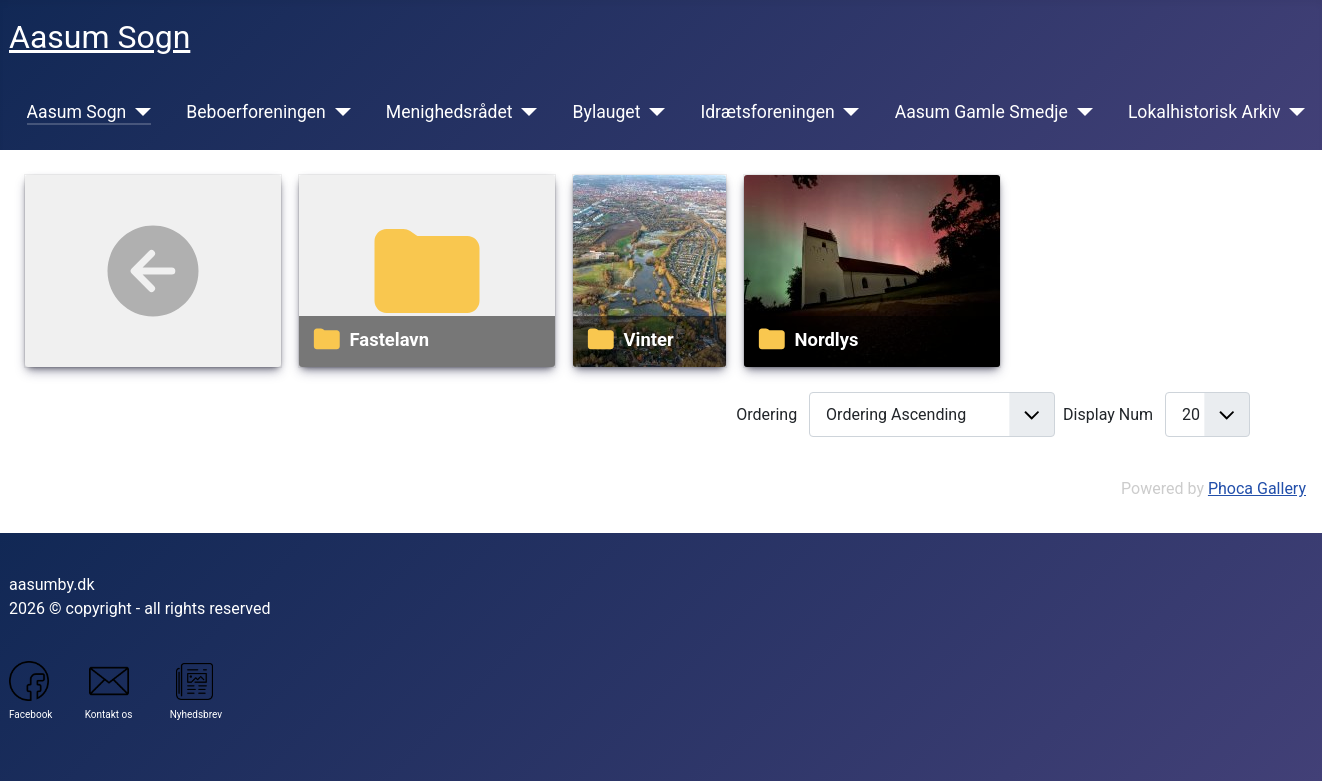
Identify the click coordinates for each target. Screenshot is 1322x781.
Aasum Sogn (77, 112)
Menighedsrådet (449, 112)
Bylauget (607, 112)
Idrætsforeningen (767, 112)
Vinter (649, 339)
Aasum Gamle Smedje (981, 112)
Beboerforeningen (256, 112)
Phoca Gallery (1257, 488)
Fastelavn (389, 339)
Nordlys (827, 339)
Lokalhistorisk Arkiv (1204, 112)
